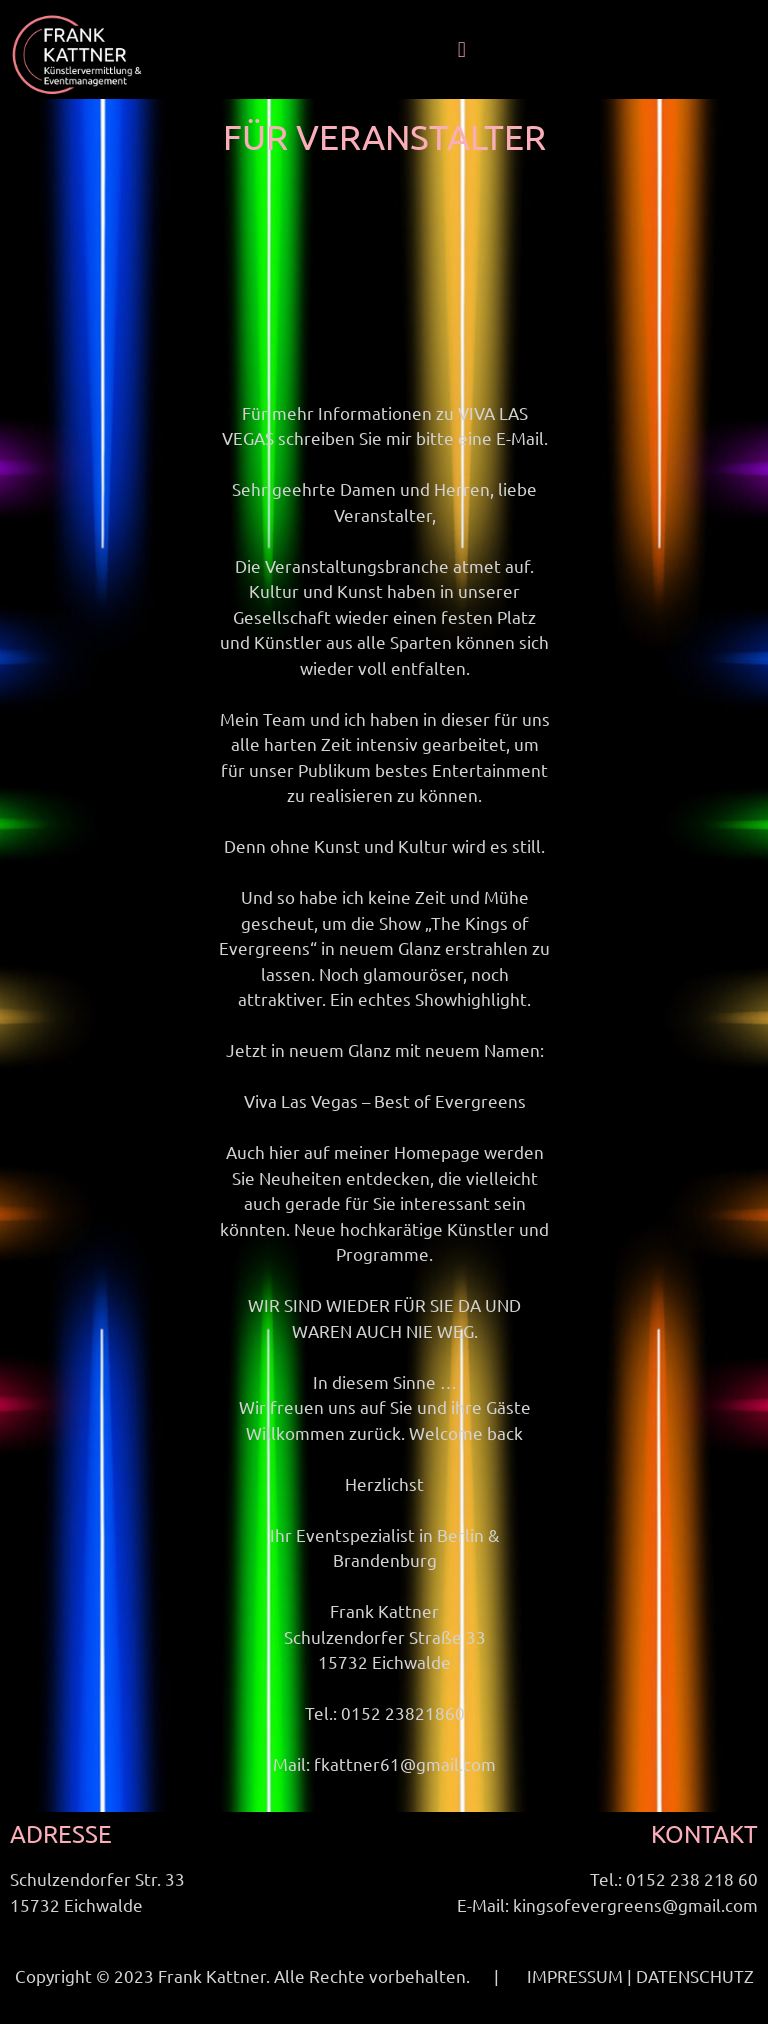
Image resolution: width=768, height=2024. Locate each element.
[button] (461, 50)
